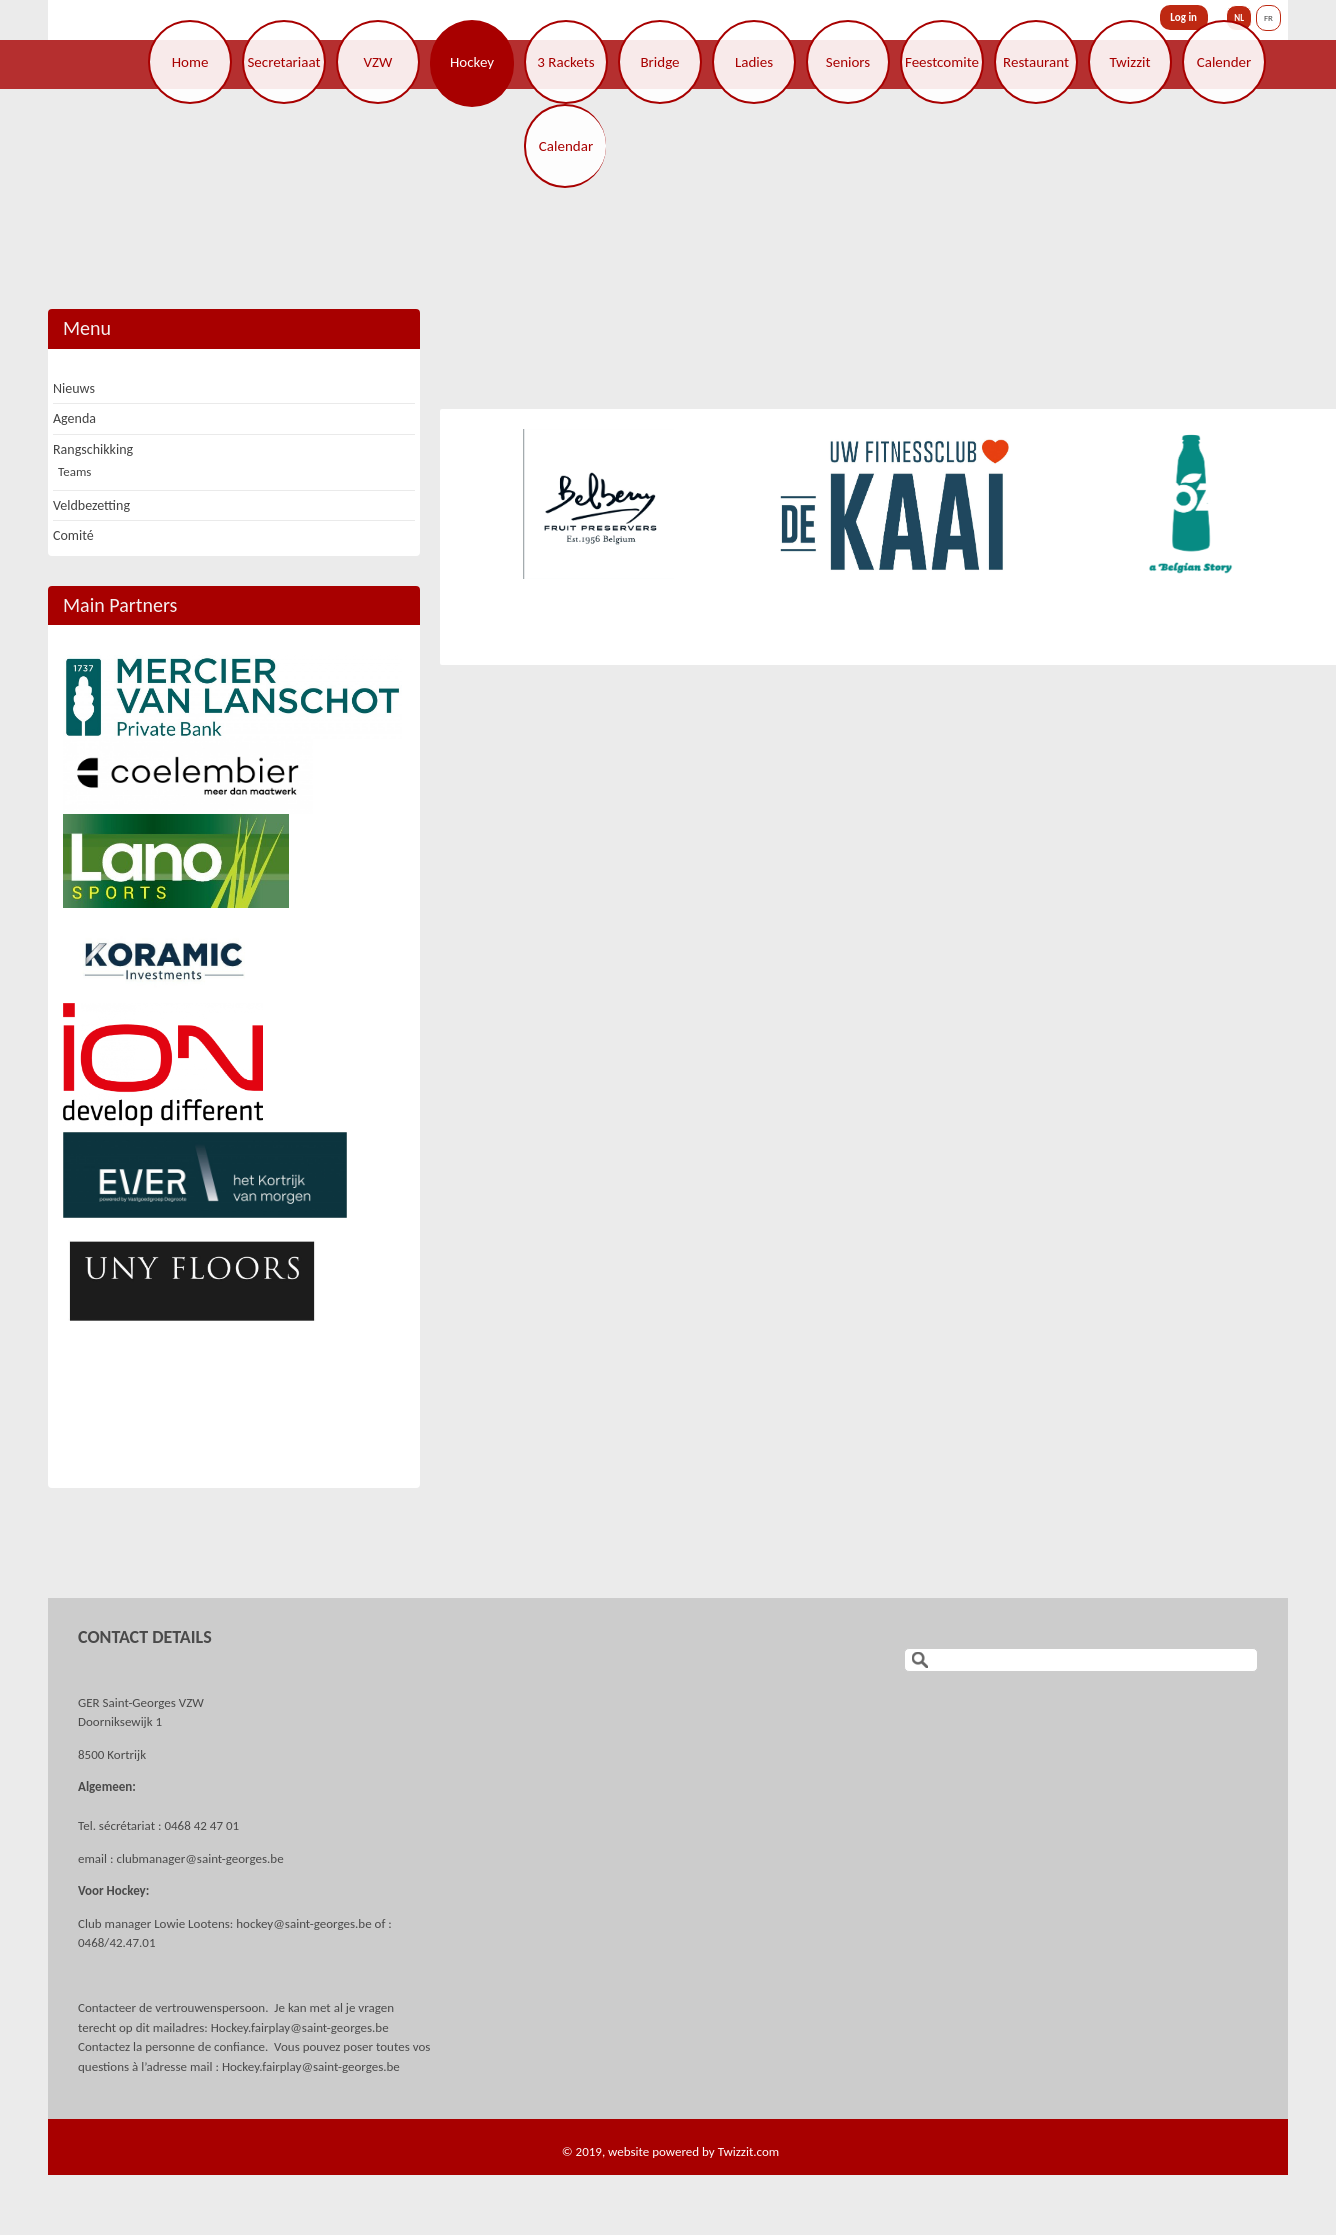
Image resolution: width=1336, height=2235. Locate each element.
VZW (378, 62)
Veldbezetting (91, 505)
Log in (1183, 17)
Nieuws (74, 388)
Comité (73, 535)
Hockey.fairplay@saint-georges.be (300, 2027)
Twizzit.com (749, 2151)
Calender (1224, 62)
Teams (74, 471)
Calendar (566, 146)
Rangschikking (93, 449)
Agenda (74, 418)
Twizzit (1129, 62)
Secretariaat (283, 62)
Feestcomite (942, 62)
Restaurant (1036, 62)
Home (190, 62)
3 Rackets (565, 62)
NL (1239, 17)
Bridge (659, 62)
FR (1268, 17)
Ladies (754, 62)
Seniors (848, 62)
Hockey (472, 62)
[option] (598, 504)
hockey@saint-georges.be (303, 1923)
